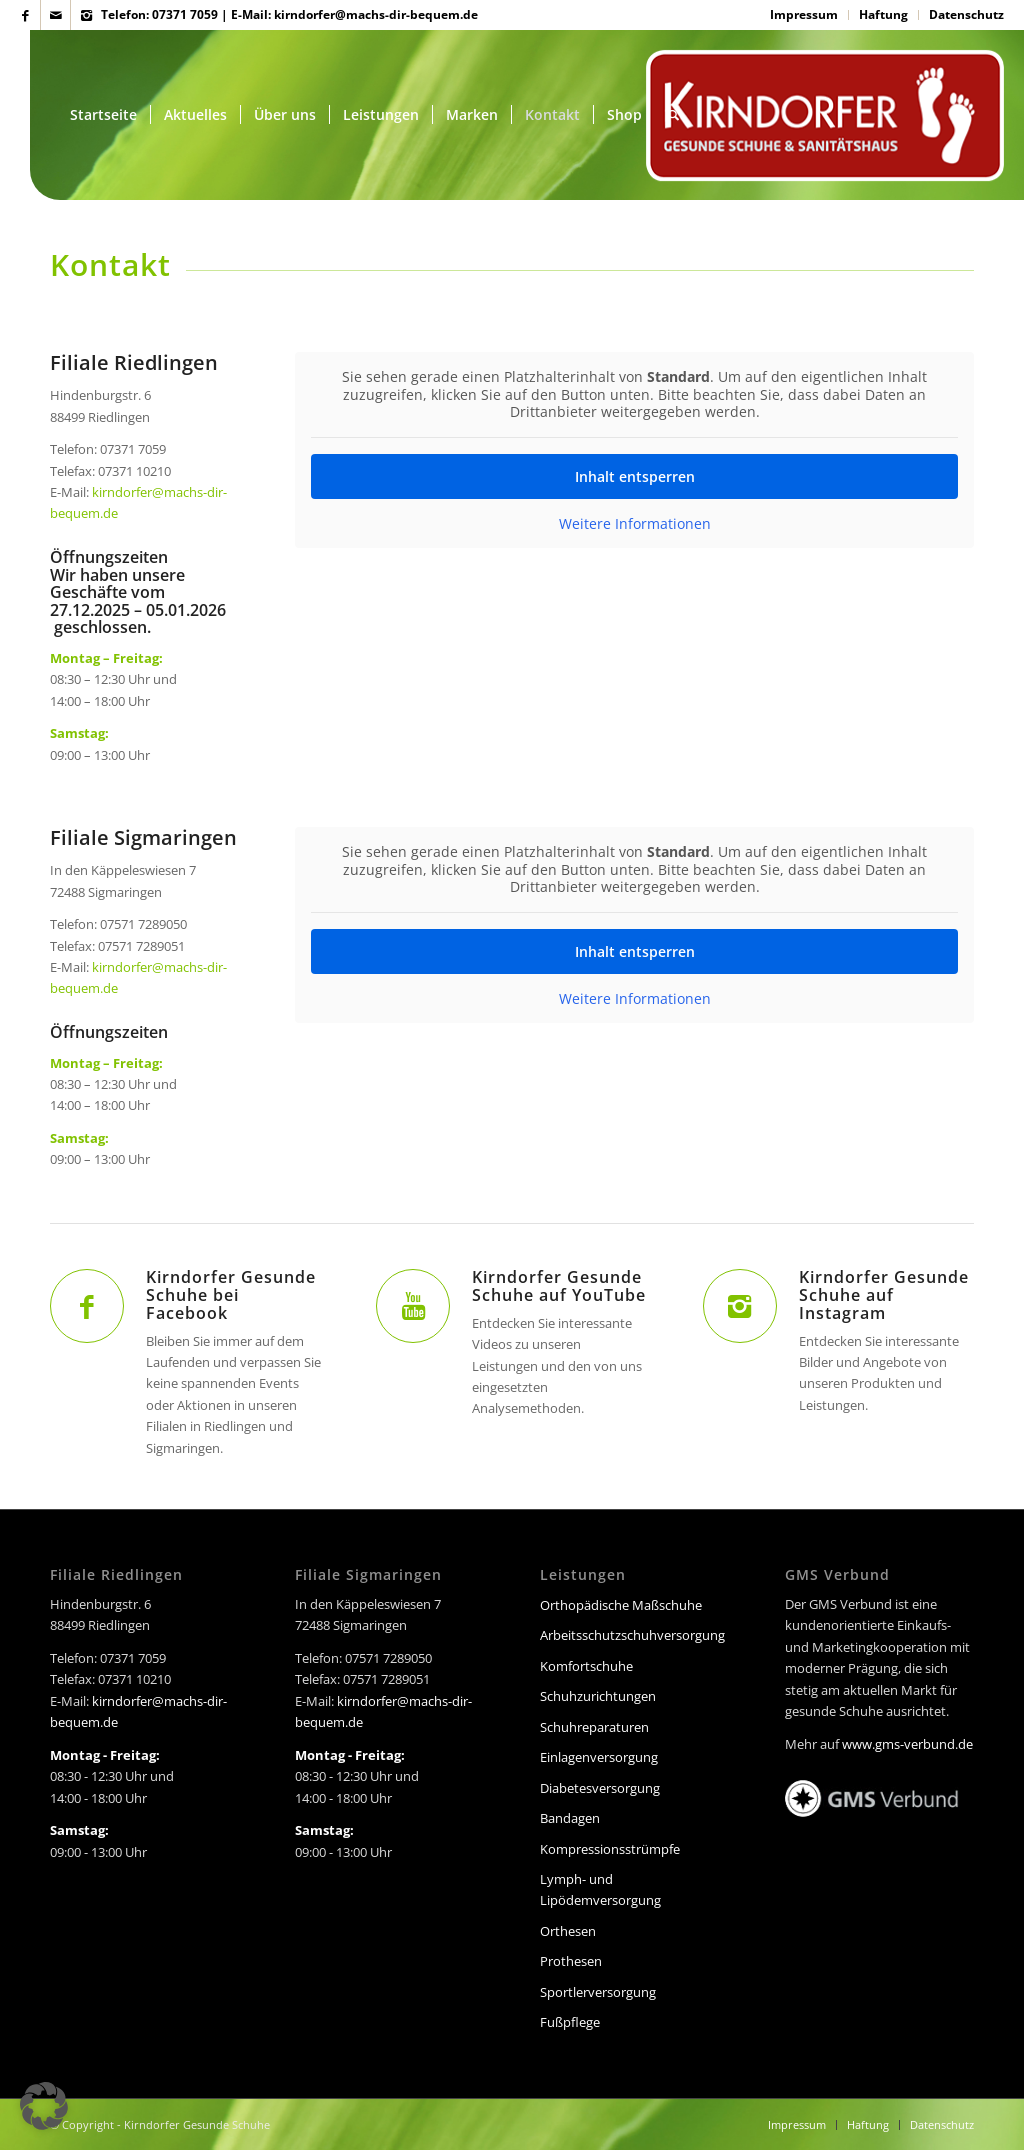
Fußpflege (570, 2022)
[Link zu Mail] (55, 15)
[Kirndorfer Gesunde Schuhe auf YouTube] (413, 1306)
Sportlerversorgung (598, 1992)
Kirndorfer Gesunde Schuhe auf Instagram (884, 1295)
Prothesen (571, 1961)
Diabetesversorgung (600, 1788)
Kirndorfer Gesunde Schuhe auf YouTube (559, 1286)
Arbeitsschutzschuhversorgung (632, 1635)
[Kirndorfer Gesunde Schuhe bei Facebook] (87, 1306)
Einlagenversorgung (599, 1757)
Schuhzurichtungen (598, 1696)
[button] (44, 2106)
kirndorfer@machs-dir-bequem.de (376, 14)
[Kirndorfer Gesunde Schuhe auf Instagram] (740, 1306)
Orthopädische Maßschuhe (621, 1605)
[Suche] (673, 115)
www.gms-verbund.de (907, 1744)
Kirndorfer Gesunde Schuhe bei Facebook (231, 1295)
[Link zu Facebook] (25, 15)
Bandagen (570, 1818)
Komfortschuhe (586, 1666)
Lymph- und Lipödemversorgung (600, 1889)
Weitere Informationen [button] (634, 524)
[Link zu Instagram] (86, 15)
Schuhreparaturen (594, 1727)
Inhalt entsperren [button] (634, 476)
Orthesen (568, 1931)
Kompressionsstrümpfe (610, 1849)
